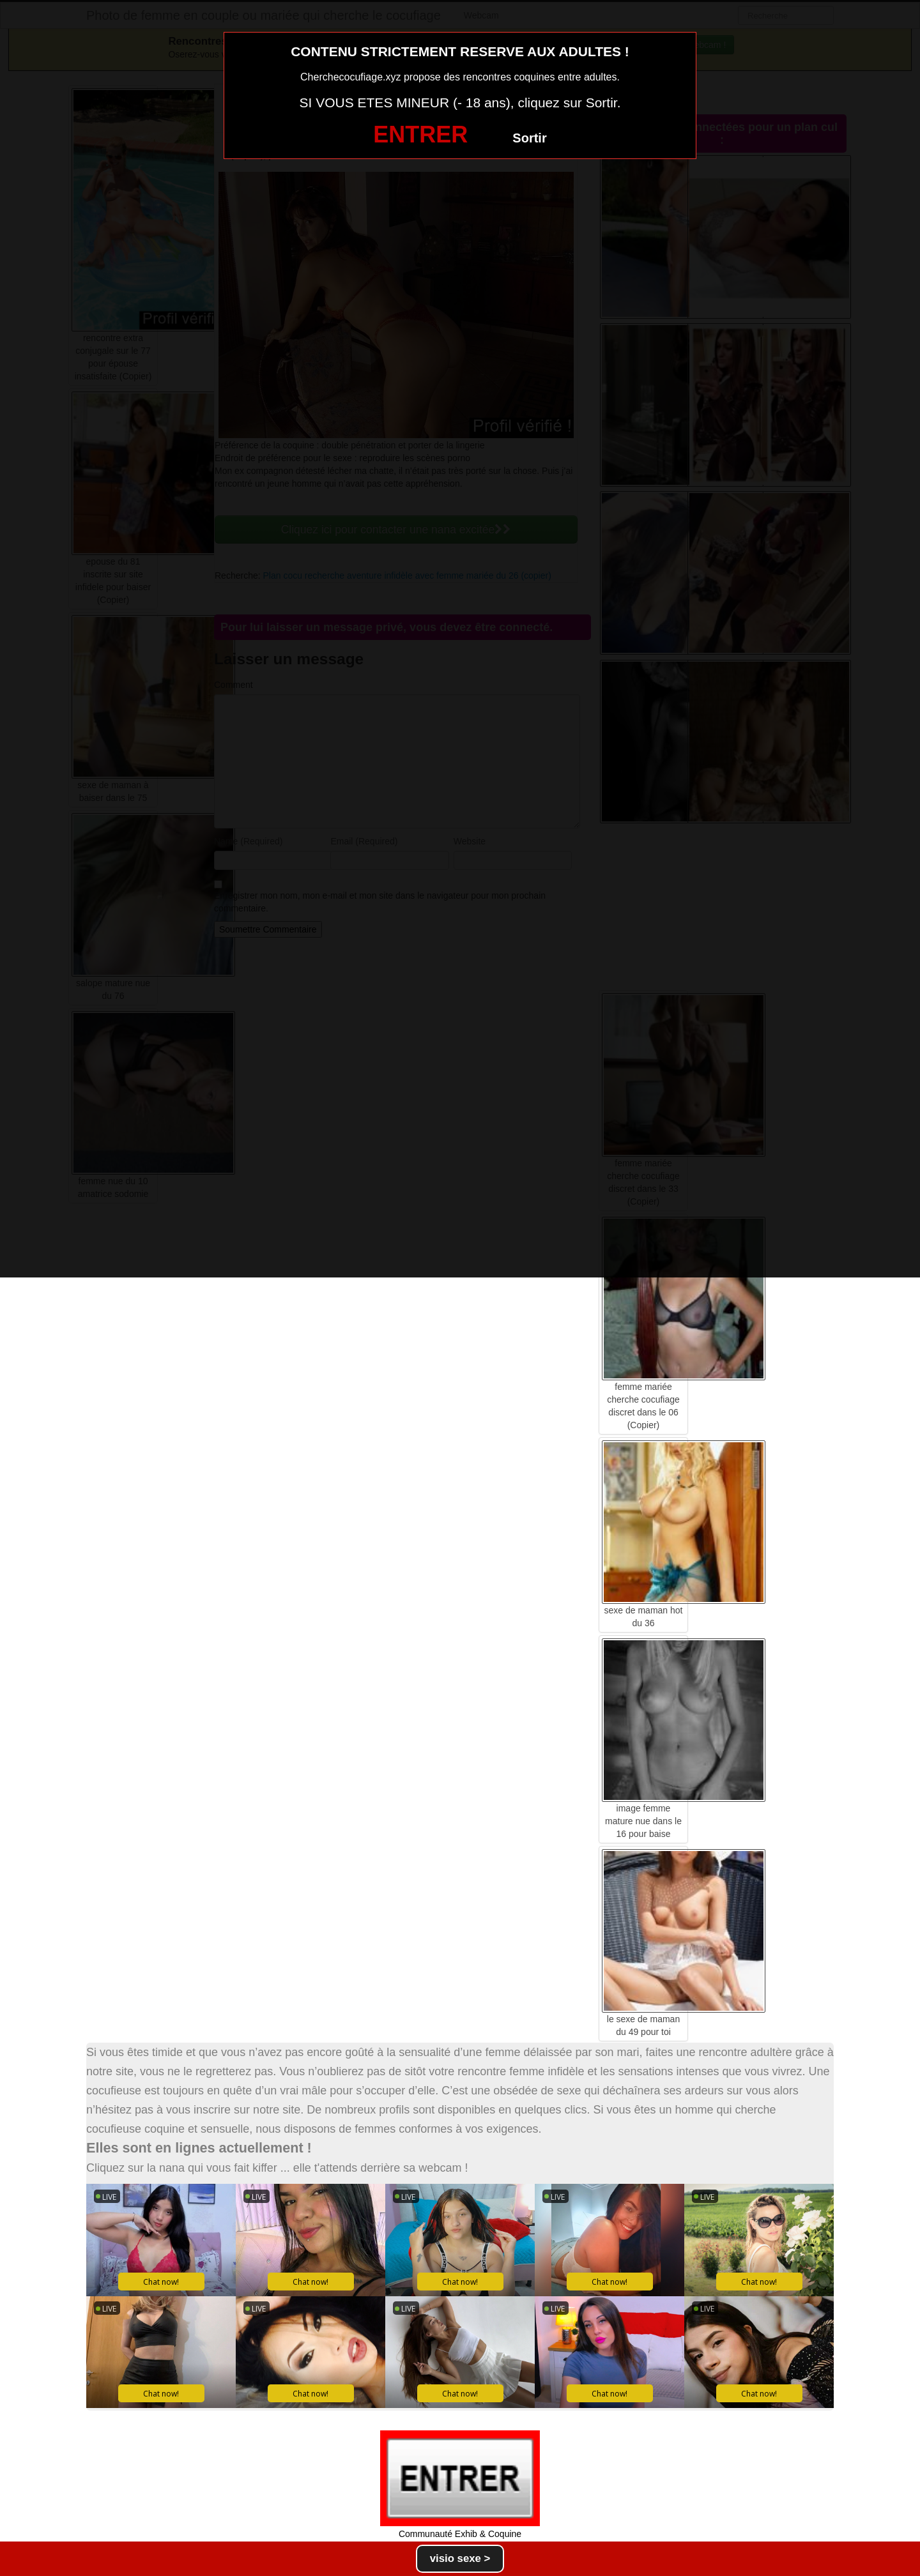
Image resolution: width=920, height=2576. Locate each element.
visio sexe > (460, 2558)
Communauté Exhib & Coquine (460, 2534)
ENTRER (420, 134)
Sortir (529, 138)
